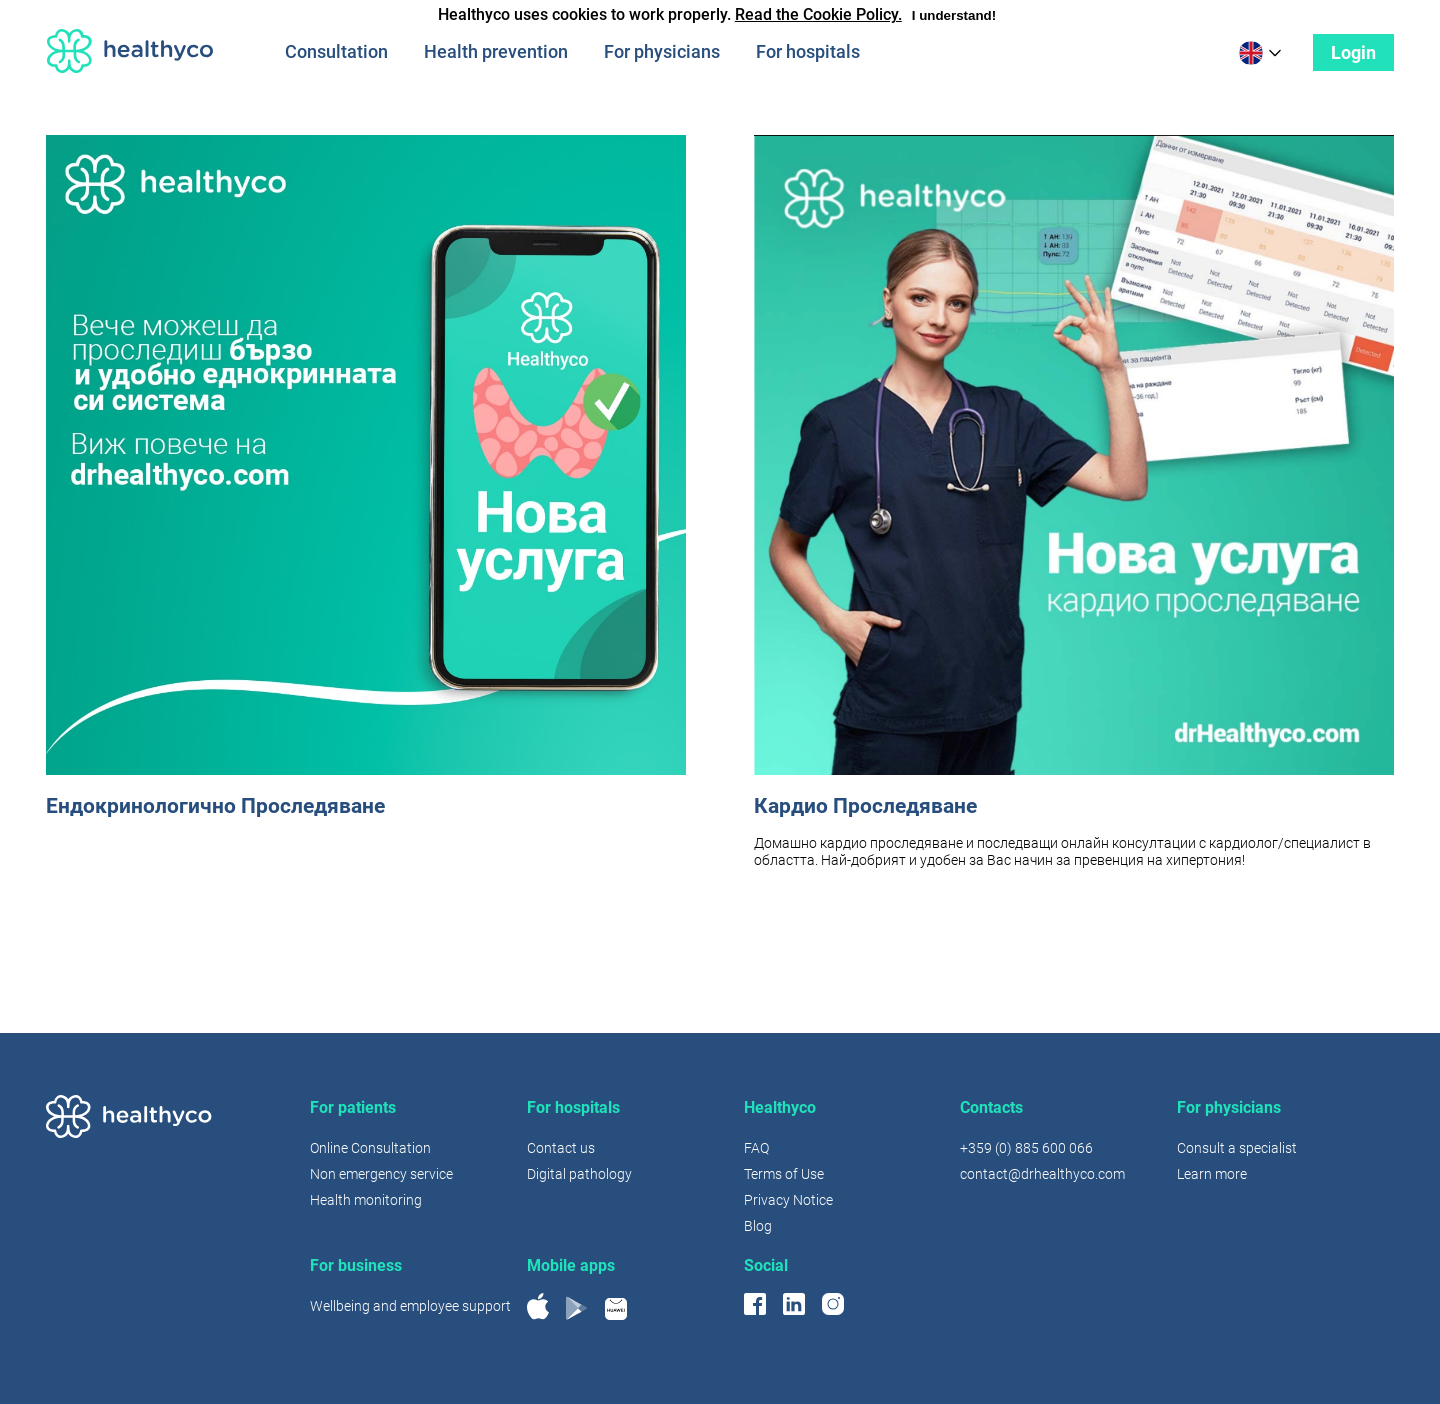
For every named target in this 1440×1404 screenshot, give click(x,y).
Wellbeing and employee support (410, 1306)
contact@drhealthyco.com (1042, 1174)
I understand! (954, 15)
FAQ (756, 1148)
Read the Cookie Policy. (818, 14)
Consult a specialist (1237, 1148)
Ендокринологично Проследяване (215, 806)
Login (1353, 52)
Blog (758, 1226)
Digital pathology (579, 1174)
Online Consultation (370, 1148)
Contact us (561, 1148)
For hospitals (808, 51)
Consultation (336, 51)
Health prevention (496, 51)
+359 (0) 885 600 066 (1026, 1148)
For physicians (662, 51)
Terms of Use (784, 1174)
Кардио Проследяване (865, 806)
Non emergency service (381, 1174)
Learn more (1212, 1174)
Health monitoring (366, 1200)
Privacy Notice (788, 1200)
